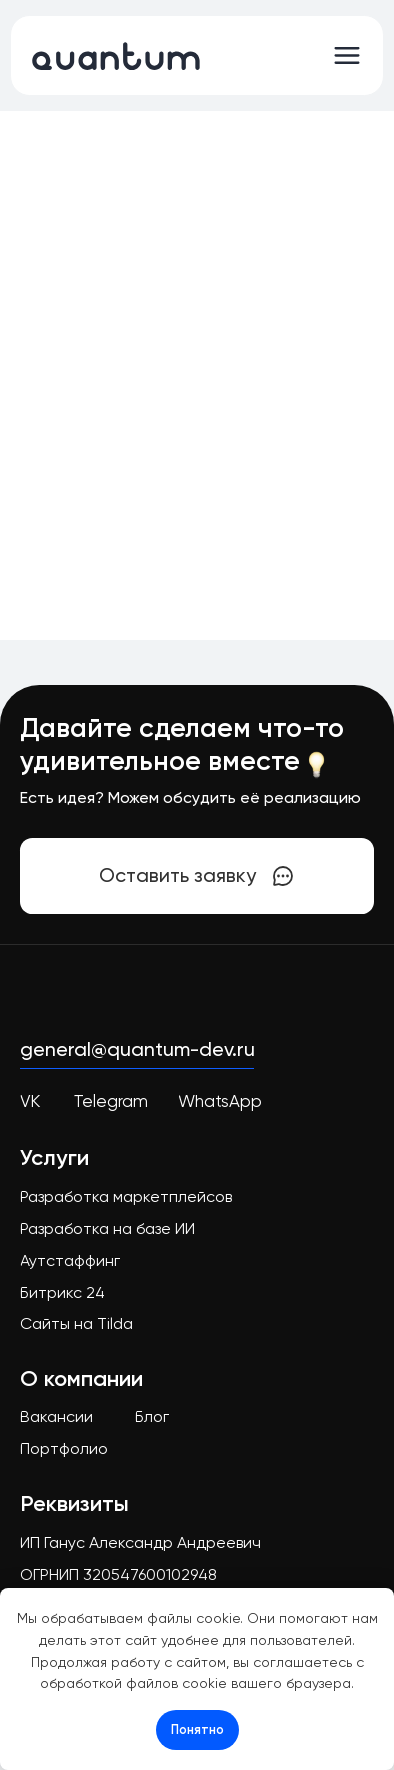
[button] (197, 876)
